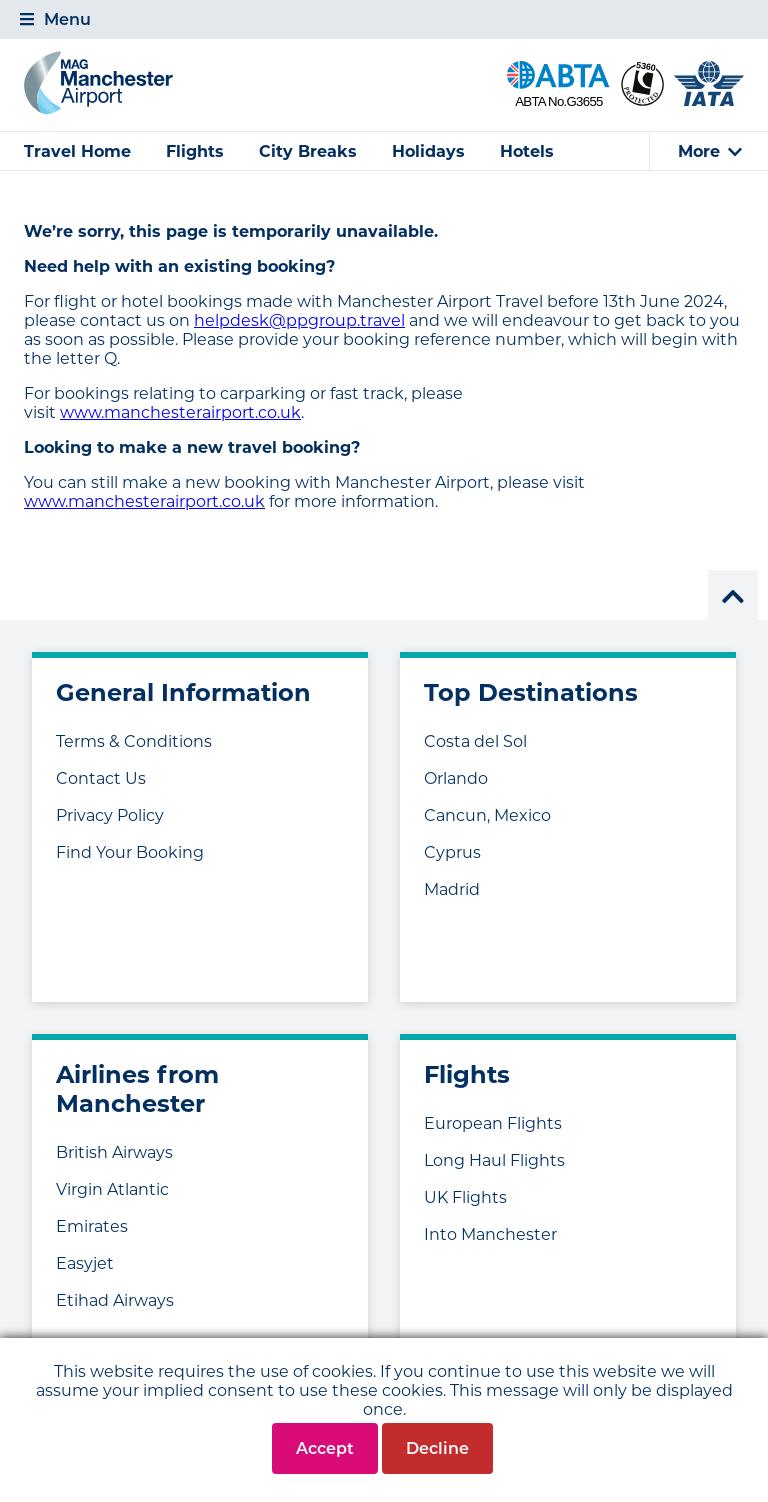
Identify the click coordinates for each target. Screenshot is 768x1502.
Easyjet (85, 1263)
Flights (195, 151)
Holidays (428, 151)
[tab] (384, 19)
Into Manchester (490, 1234)
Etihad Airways (115, 1300)
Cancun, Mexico (487, 815)
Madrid (452, 889)
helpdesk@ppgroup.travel (299, 320)
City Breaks (308, 151)
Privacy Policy (110, 815)
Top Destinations (531, 692)
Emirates (92, 1226)
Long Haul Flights (494, 1160)
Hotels (527, 151)
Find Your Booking (130, 852)
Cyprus (452, 852)
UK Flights (465, 1197)
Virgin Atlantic (112, 1189)
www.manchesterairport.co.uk (180, 412)
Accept (325, 1448)
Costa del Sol (475, 741)
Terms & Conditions (134, 741)
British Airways (114, 1152)
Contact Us (101, 778)
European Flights (493, 1123)
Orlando (456, 778)
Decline (437, 1448)
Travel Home (77, 151)
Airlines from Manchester (137, 1089)
